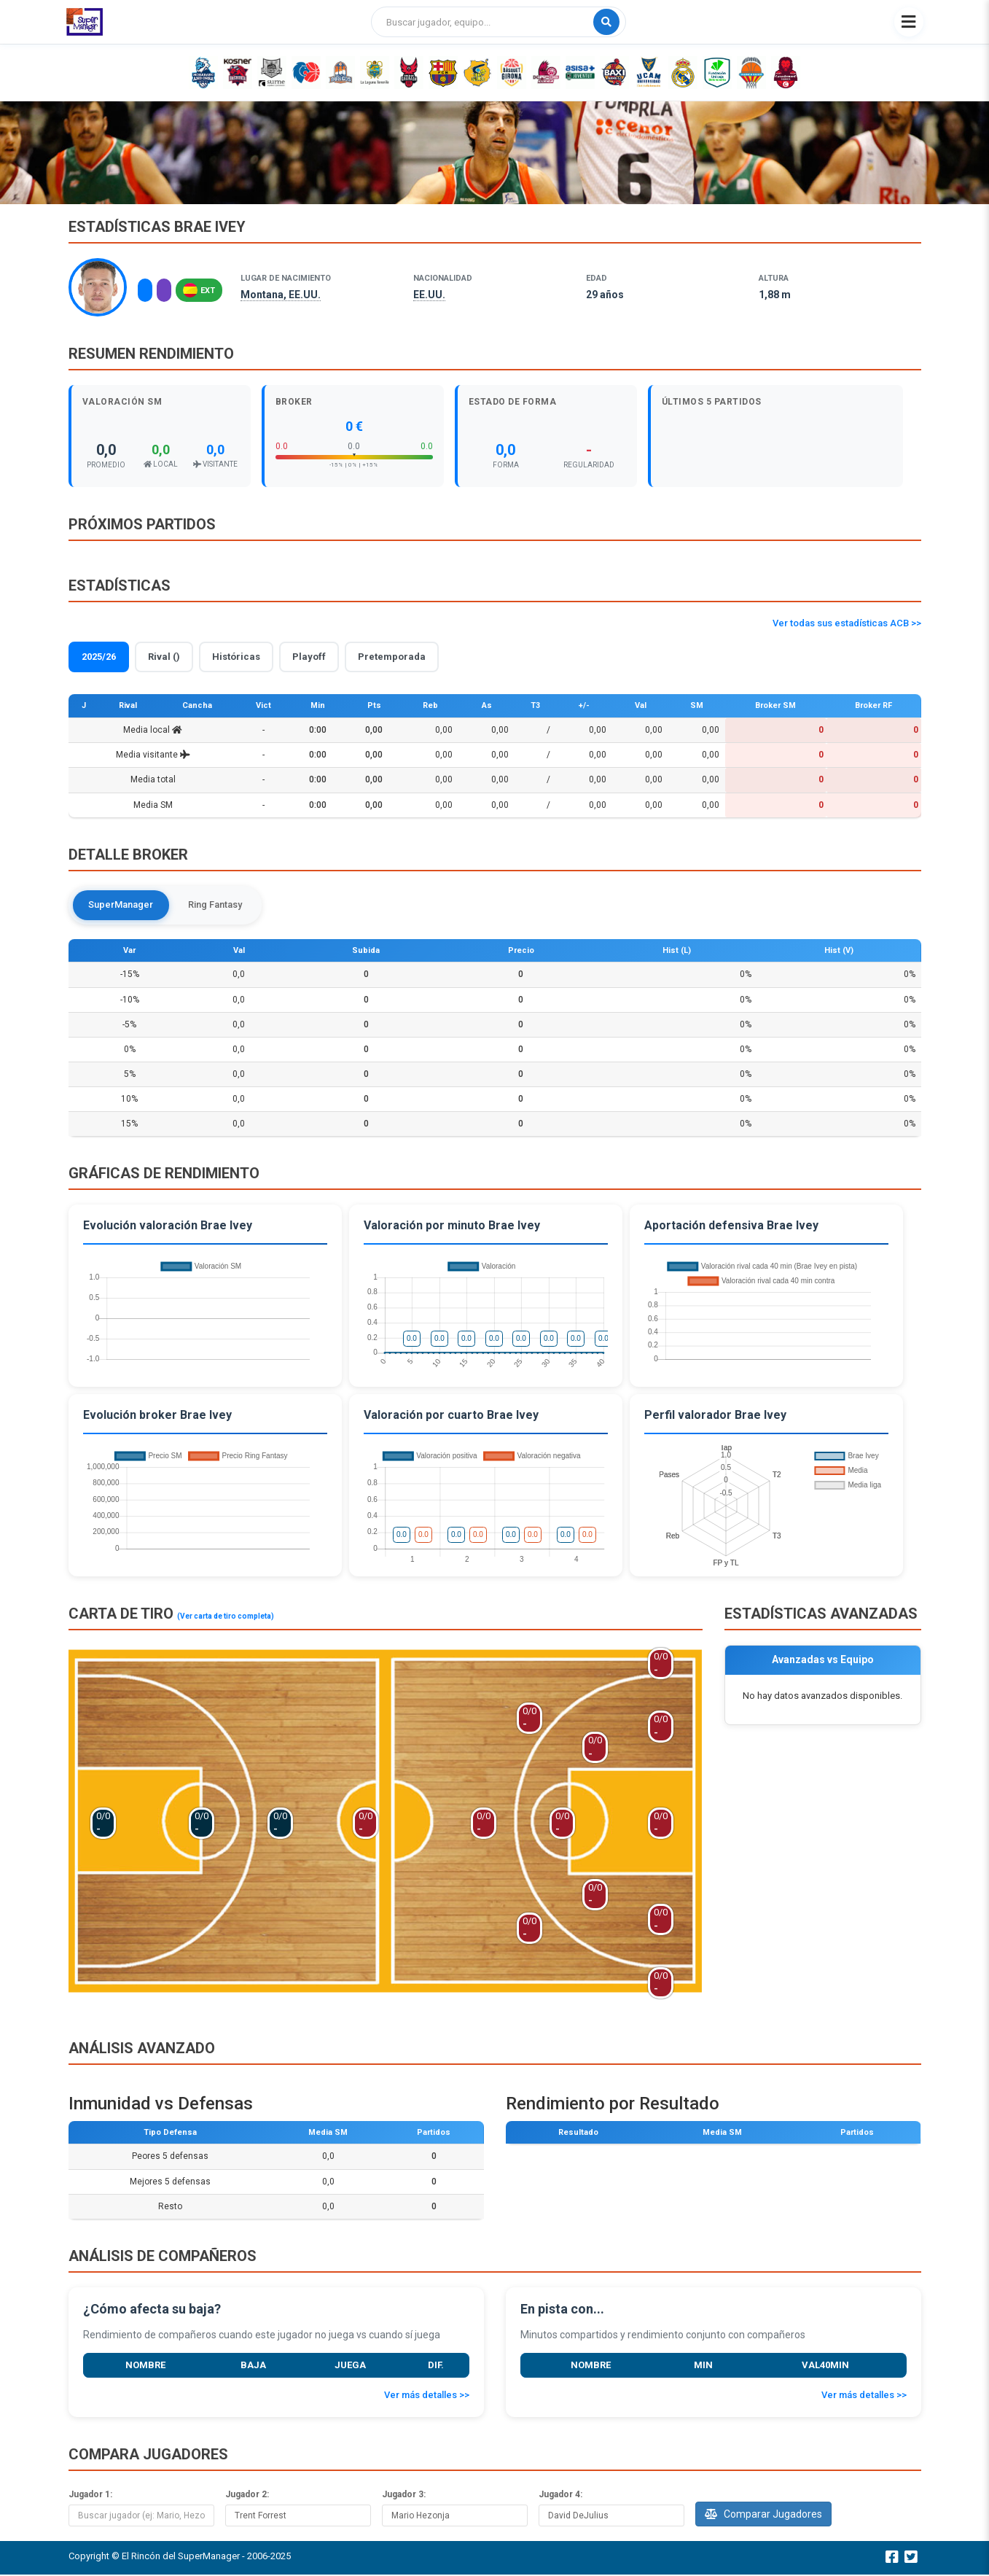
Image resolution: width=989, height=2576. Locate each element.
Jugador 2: (247, 2495)
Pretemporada (392, 656)
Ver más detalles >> (426, 2396)
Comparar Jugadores (763, 2515)
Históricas (236, 656)
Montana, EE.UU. (281, 294)
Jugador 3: (404, 2495)
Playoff (309, 656)
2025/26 (99, 656)
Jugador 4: (560, 2495)
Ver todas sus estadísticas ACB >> (847, 623)
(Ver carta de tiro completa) (225, 1618)
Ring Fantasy (220, 905)
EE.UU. (429, 294)
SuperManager (122, 905)
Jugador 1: (90, 2495)
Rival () (164, 656)
